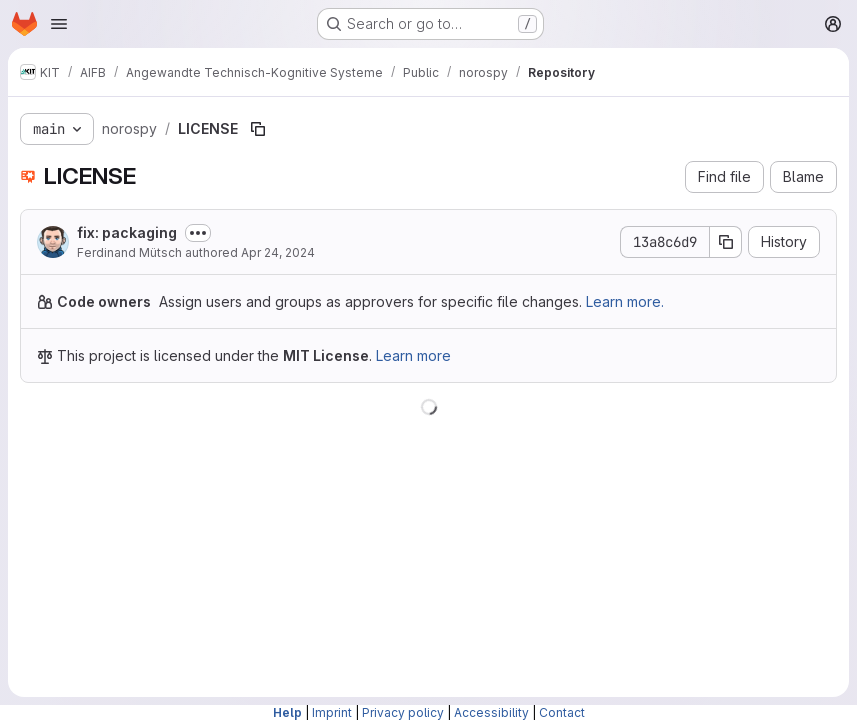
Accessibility (491, 712)
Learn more (413, 355)
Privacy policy (403, 712)
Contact (562, 712)
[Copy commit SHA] (726, 242)
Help (287, 712)
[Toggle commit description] (198, 233)
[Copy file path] (258, 129)
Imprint (332, 712)
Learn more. (625, 301)
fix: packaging (127, 232)
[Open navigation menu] (59, 24)
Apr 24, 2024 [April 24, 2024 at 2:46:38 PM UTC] (278, 252)
